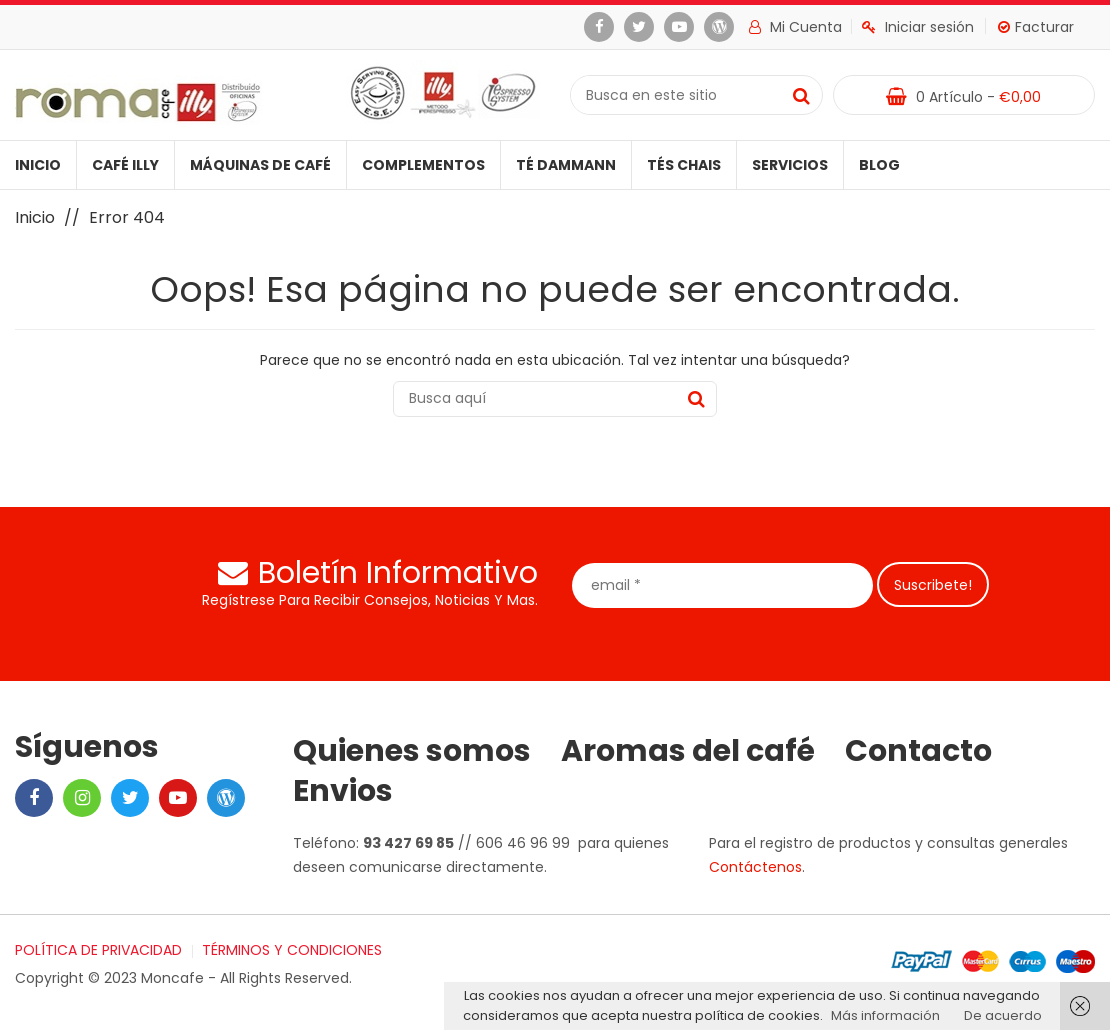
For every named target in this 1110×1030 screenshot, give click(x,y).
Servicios (790, 165)
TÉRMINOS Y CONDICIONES (292, 950)
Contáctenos (755, 867)
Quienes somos (412, 751)
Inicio (38, 165)
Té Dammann (566, 165)
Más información (885, 1015)
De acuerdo (1003, 1015)
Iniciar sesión (918, 27)
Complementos (423, 165)
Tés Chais (684, 165)
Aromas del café (688, 751)
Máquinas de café (260, 165)
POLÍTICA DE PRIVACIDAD (98, 950)
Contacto (918, 751)
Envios (343, 791)
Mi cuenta (795, 27)
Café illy (125, 165)
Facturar (1036, 27)
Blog (879, 165)
